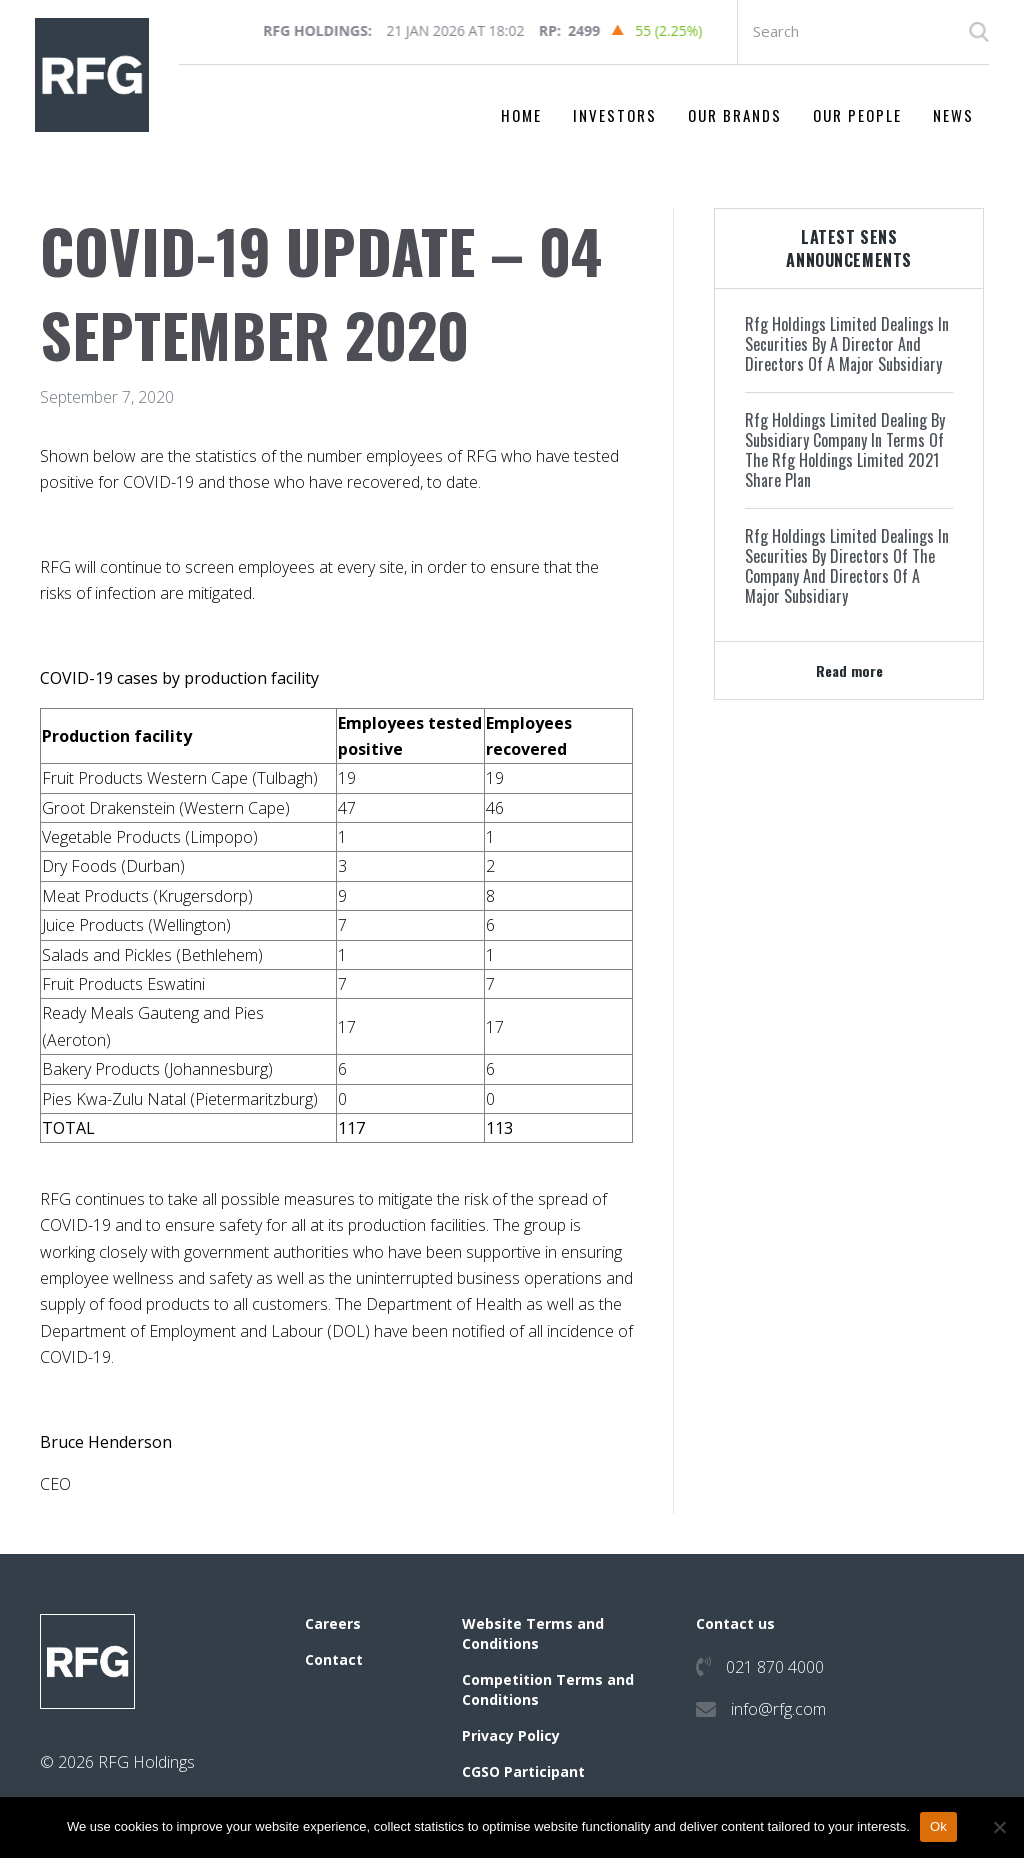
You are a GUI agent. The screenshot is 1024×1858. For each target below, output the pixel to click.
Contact (334, 1659)
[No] (999, 1827)
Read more (849, 670)
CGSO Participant (523, 1771)
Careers (333, 1623)
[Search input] (863, 32)
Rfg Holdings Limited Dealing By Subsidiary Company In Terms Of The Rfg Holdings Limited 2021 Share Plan (845, 450)
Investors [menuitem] (615, 115)
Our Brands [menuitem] (735, 115)
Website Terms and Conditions (533, 1633)
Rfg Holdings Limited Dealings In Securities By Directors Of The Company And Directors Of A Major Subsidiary (847, 566)
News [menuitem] (953, 115)
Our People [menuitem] (857, 115)
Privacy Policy (511, 1735)
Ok (938, 1826)
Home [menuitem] (521, 115)
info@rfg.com (778, 1709)
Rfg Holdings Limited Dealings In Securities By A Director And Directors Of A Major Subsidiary (847, 344)
